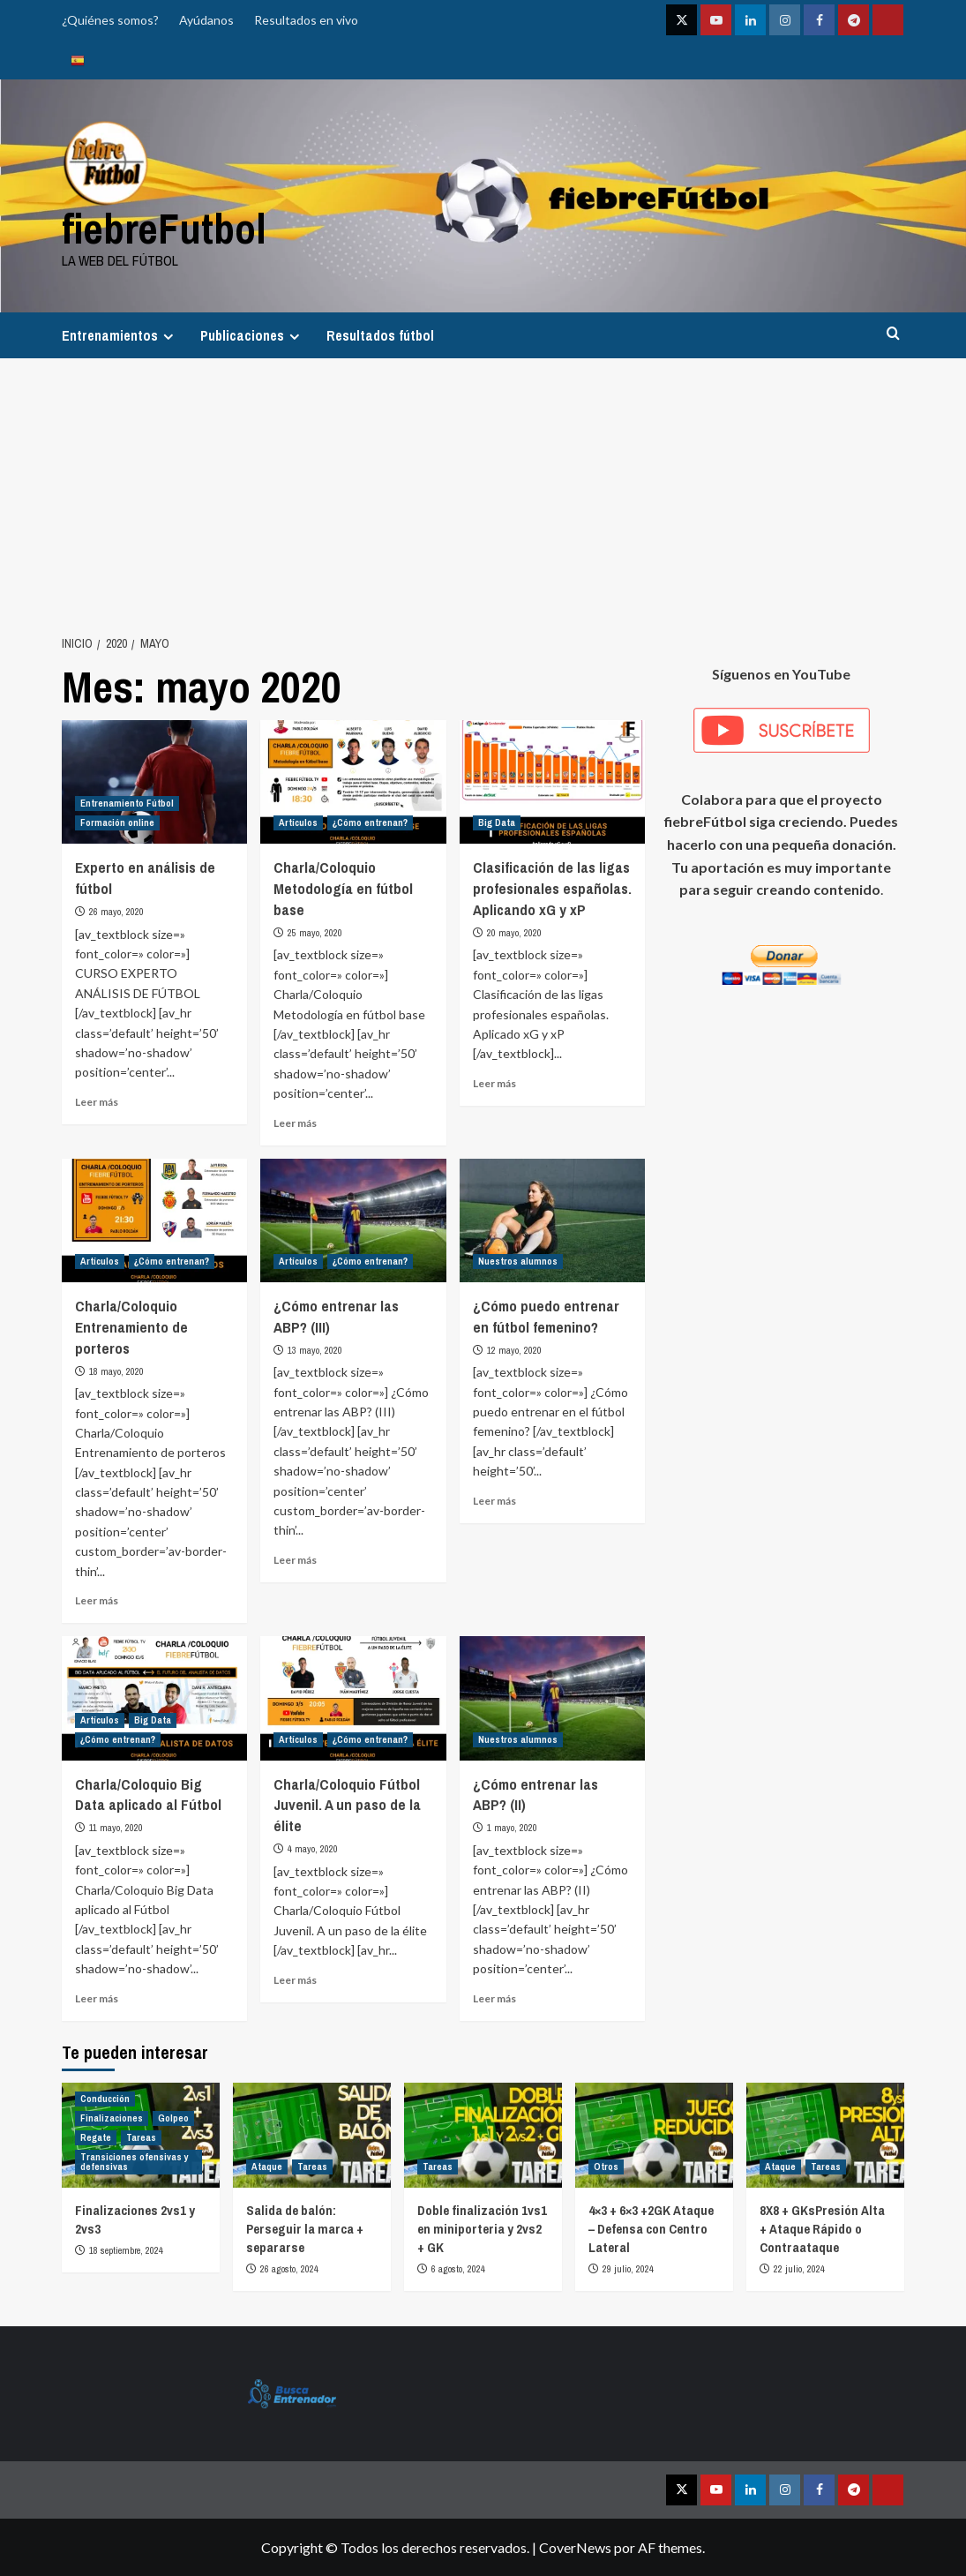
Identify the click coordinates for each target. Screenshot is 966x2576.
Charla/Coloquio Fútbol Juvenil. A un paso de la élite (347, 1805)
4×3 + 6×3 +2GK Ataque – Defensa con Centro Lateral (651, 2229)
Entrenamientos (120, 335)
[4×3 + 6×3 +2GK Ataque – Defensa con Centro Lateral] (654, 2135)
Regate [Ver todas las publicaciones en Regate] (95, 2137)
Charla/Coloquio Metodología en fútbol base (343, 888)
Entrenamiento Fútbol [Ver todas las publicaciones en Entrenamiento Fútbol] (127, 803)
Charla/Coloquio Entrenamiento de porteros (131, 1327)
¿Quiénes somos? (110, 19)
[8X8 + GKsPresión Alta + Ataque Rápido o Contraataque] (825, 2135)
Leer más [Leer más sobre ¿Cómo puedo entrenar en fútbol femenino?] (494, 1500)
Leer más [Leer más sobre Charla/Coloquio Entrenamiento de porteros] (96, 1600)
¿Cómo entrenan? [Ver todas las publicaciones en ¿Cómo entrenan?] (370, 822)
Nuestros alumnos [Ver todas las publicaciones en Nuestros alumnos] (518, 1261)
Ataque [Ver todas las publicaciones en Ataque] (266, 2166)
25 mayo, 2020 (315, 933)
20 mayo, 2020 (514, 933)
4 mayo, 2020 (313, 1849)
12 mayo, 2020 (514, 1350)
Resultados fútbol (380, 335)
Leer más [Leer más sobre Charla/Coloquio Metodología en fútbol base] (295, 1123)
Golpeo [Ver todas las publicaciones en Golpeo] (173, 2118)
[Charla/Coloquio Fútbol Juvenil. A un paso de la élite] (353, 1698)
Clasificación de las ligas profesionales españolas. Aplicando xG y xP (552, 888)
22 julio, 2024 (799, 2269)
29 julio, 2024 (628, 2269)
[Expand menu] (168, 336)
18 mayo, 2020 (116, 1371)
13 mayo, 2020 (315, 1350)
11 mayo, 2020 (116, 1827)
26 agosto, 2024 (289, 2269)
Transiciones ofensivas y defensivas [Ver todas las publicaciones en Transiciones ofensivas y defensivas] (134, 2162)
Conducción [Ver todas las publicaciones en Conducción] (105, 2098)
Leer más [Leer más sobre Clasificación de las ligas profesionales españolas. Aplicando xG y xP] (494, 1083)
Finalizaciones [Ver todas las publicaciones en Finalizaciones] (111, 2118)
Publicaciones (252, 335)
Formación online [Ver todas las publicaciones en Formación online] (117, 822)
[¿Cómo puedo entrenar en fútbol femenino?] (552, 1220)
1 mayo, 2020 (512, 1827)
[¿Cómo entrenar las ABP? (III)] (353, 1220)
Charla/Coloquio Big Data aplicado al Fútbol (148, 1794)
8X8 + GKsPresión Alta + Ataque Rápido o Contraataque (822, 2229)
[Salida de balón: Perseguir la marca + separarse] (312, 2135)
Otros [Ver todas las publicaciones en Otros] (606, 2166)
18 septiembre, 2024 (126, 2250)
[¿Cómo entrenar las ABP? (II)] (552, 1698)
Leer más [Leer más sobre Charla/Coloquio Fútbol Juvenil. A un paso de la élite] (295, 1979)
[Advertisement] (483, 490)
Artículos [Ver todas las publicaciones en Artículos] (298, 822)
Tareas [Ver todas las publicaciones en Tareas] (141, 2137)
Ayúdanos (206, 19)
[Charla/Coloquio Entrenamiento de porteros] (154, 1220)
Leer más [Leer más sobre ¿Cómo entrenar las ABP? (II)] (494, 1998)
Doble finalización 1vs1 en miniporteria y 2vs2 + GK (482, 2229)
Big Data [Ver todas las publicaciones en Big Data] (496, 822)
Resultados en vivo (306, 19)
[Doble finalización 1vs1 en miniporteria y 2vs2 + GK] (483, 2135)
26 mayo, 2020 (116, 911)
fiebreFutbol (164, 228)
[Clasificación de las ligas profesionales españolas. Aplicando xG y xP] (552, 782)
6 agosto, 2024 (458, 2269)
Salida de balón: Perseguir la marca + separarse (304, 2229)
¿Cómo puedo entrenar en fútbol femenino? (546, 1316)
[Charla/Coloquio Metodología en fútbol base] (353, 782)
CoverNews (575, 2547)
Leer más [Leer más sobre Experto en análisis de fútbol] (96, 1101)
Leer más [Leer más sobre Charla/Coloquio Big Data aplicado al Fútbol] (96, 1998)
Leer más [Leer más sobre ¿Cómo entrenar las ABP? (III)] (295, 1559)
